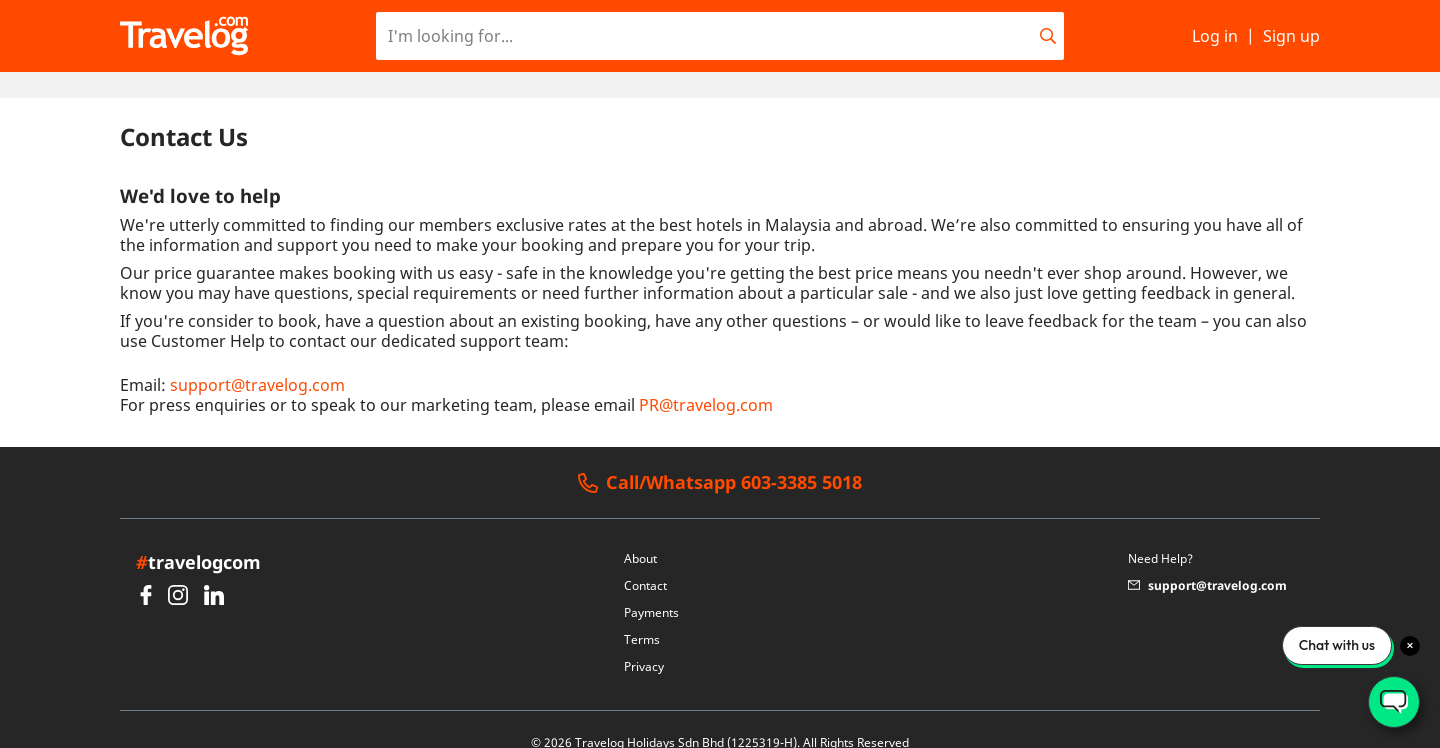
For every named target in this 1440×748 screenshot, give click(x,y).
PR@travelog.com (706, 379)
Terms (642, 613)
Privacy (644, 640)
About (640, 532)
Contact (645, 559)
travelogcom (198, 536)
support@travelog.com (257, 359)
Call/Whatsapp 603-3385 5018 (720, 457)
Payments (651, 586)
